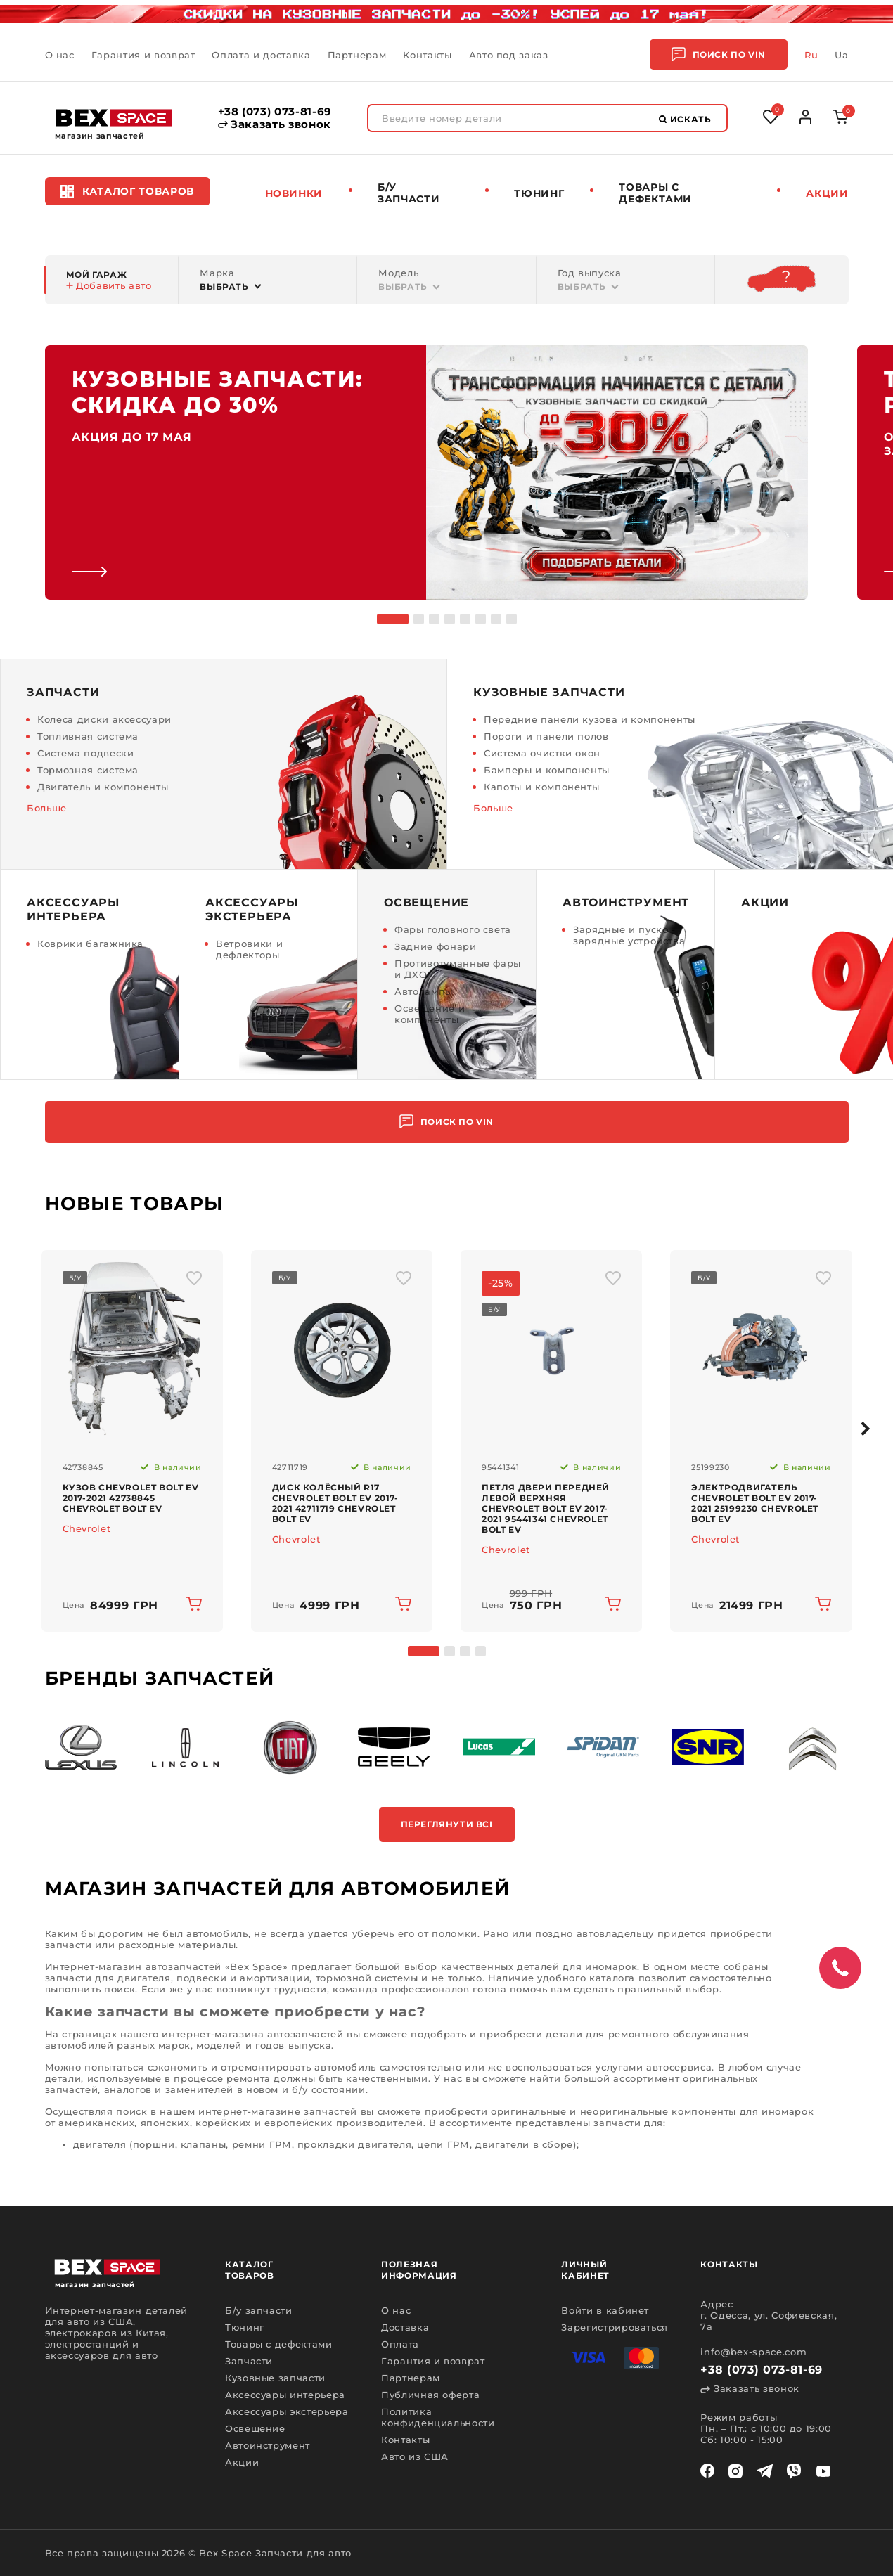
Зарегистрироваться (614, 2327)
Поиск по (719, 54)
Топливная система (88, 736)
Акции (827, 193)
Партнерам (357, 54)
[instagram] (735, 2471)
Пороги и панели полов (546, 736)
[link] (426, 472)
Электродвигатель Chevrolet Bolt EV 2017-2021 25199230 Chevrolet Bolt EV (754, 1503)
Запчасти (249, 2360)
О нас (60, 54)
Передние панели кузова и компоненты (589, 719)
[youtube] (823, 2471)
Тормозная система (88, 769)
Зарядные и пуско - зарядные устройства (629, 935)
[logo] (114, 118)
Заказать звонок (274, 124)
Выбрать (224, 286)
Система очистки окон (542, 753)
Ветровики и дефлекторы (249, 949)
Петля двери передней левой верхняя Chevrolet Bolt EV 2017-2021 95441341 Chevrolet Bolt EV (546, 1508)
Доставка (405, 2327)
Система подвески (85, 753)
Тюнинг (539, 193)
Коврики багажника (90, 943)
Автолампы (423, 991)
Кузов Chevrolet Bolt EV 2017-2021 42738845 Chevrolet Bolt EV (131, 1498)
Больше (47, 807)
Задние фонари (435, 946)
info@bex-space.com (753, 2351)
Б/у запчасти (408, 193)
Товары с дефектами (279, 2344)
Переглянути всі (447, 1824)
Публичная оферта (430, 2394)
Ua (841, 54)
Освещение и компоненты (429, 1014)
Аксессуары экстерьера (287, 2411)
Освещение (255, 2428)
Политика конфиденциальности (438, 2417)
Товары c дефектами (655, 193)
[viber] (794, 2471)
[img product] (132, 1346)
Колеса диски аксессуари (104, 719)
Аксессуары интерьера (285, 2394)
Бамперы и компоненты (547, 769)
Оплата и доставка (261, 54)
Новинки (294, 193)
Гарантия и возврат (143, 54)
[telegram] (765, 2471)
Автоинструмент (267, 2445)
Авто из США (415, 2456)
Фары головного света (452, 929)
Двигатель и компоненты (102, 786)
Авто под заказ (508, 54)
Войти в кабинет (605, 2310)
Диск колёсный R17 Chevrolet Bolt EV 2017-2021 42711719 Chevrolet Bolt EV (335, 1503)
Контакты (427, 54)
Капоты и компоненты (541, 786)
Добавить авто (109, 285)
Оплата (400, 2344)
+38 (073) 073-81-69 (275, 111)
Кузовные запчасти (275, 2377)
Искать (685, 119)
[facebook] (707, 2471)
